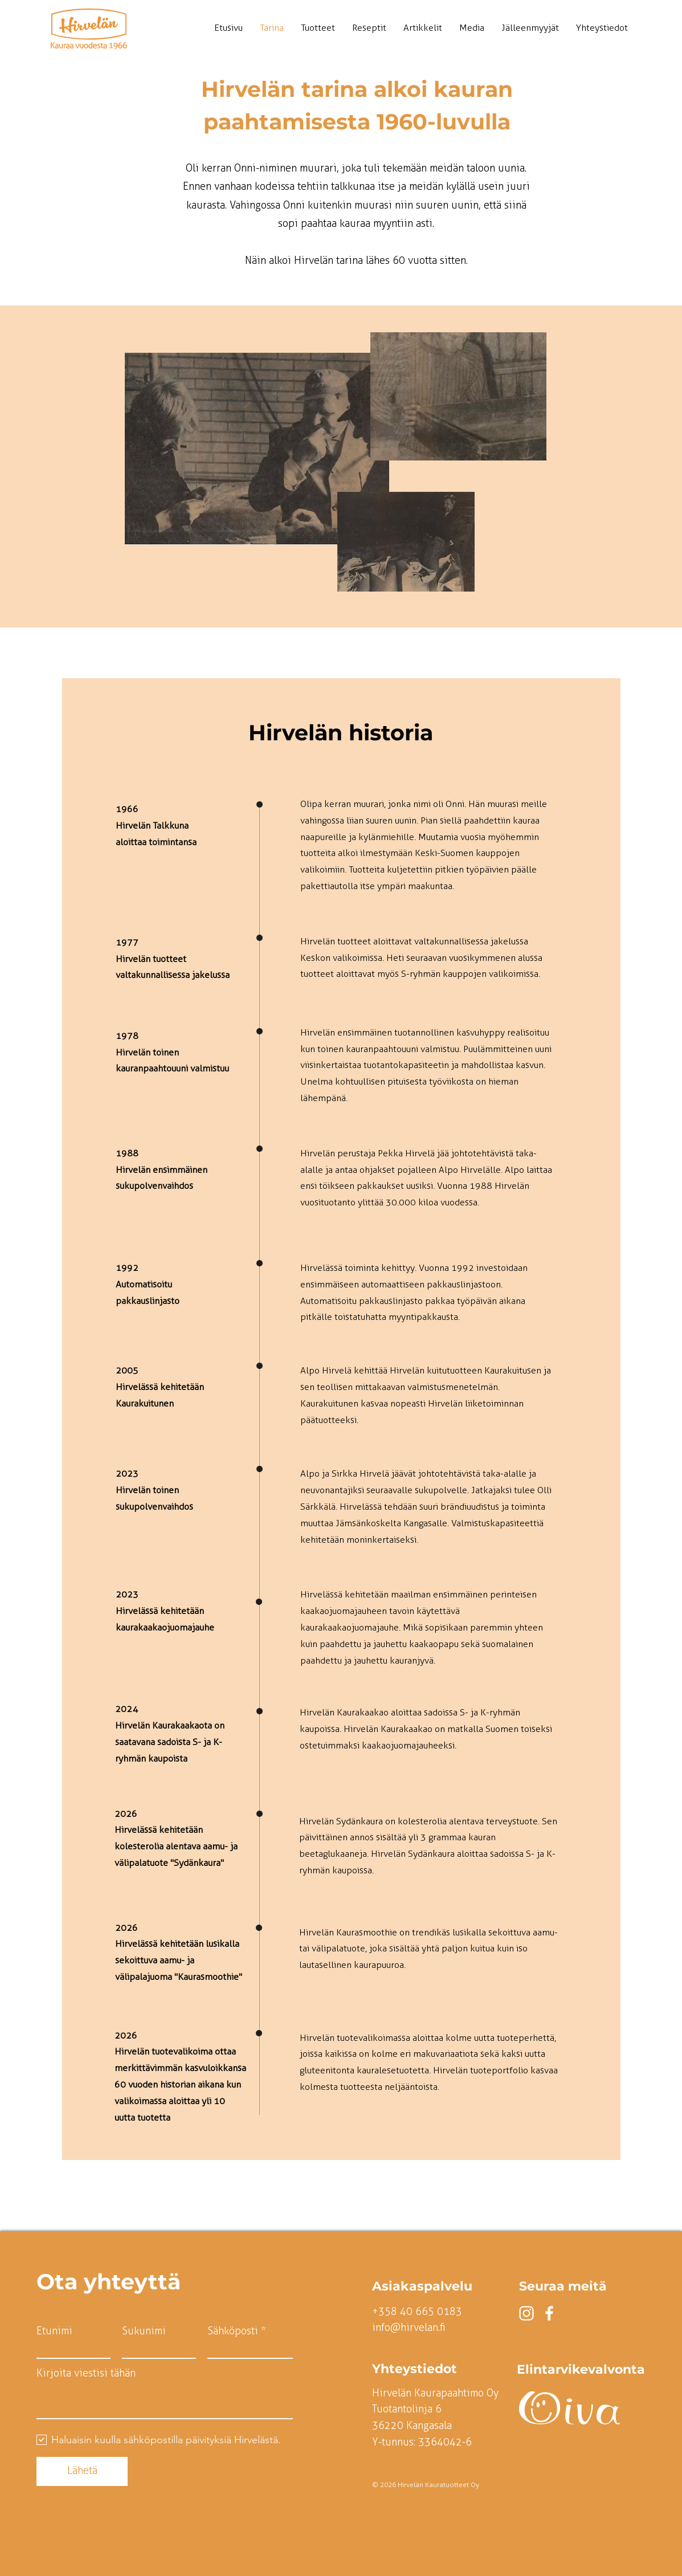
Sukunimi (144, 2331)
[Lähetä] (82, 2471)
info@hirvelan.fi (409, 2327)
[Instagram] (526, 2313)
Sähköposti (232, 2331)
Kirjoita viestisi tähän (86, 2373)
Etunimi (54, 2331)
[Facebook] (549, 2313)
